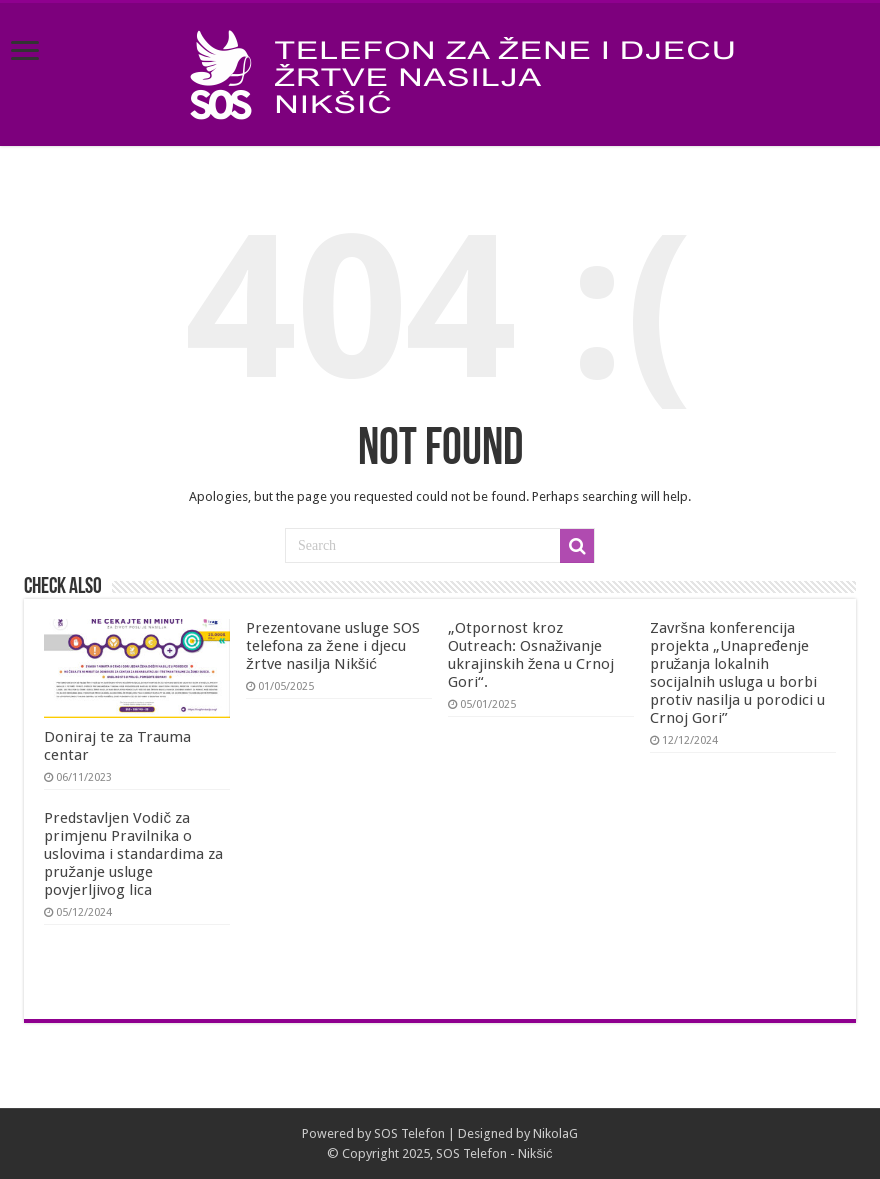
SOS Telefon (409, 1133)
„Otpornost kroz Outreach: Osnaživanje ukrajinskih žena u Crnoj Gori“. (531, 655)
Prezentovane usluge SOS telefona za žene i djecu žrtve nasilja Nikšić (333, 646)
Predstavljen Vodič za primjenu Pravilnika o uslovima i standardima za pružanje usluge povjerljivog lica (133, 854)
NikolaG (555, 1133)
